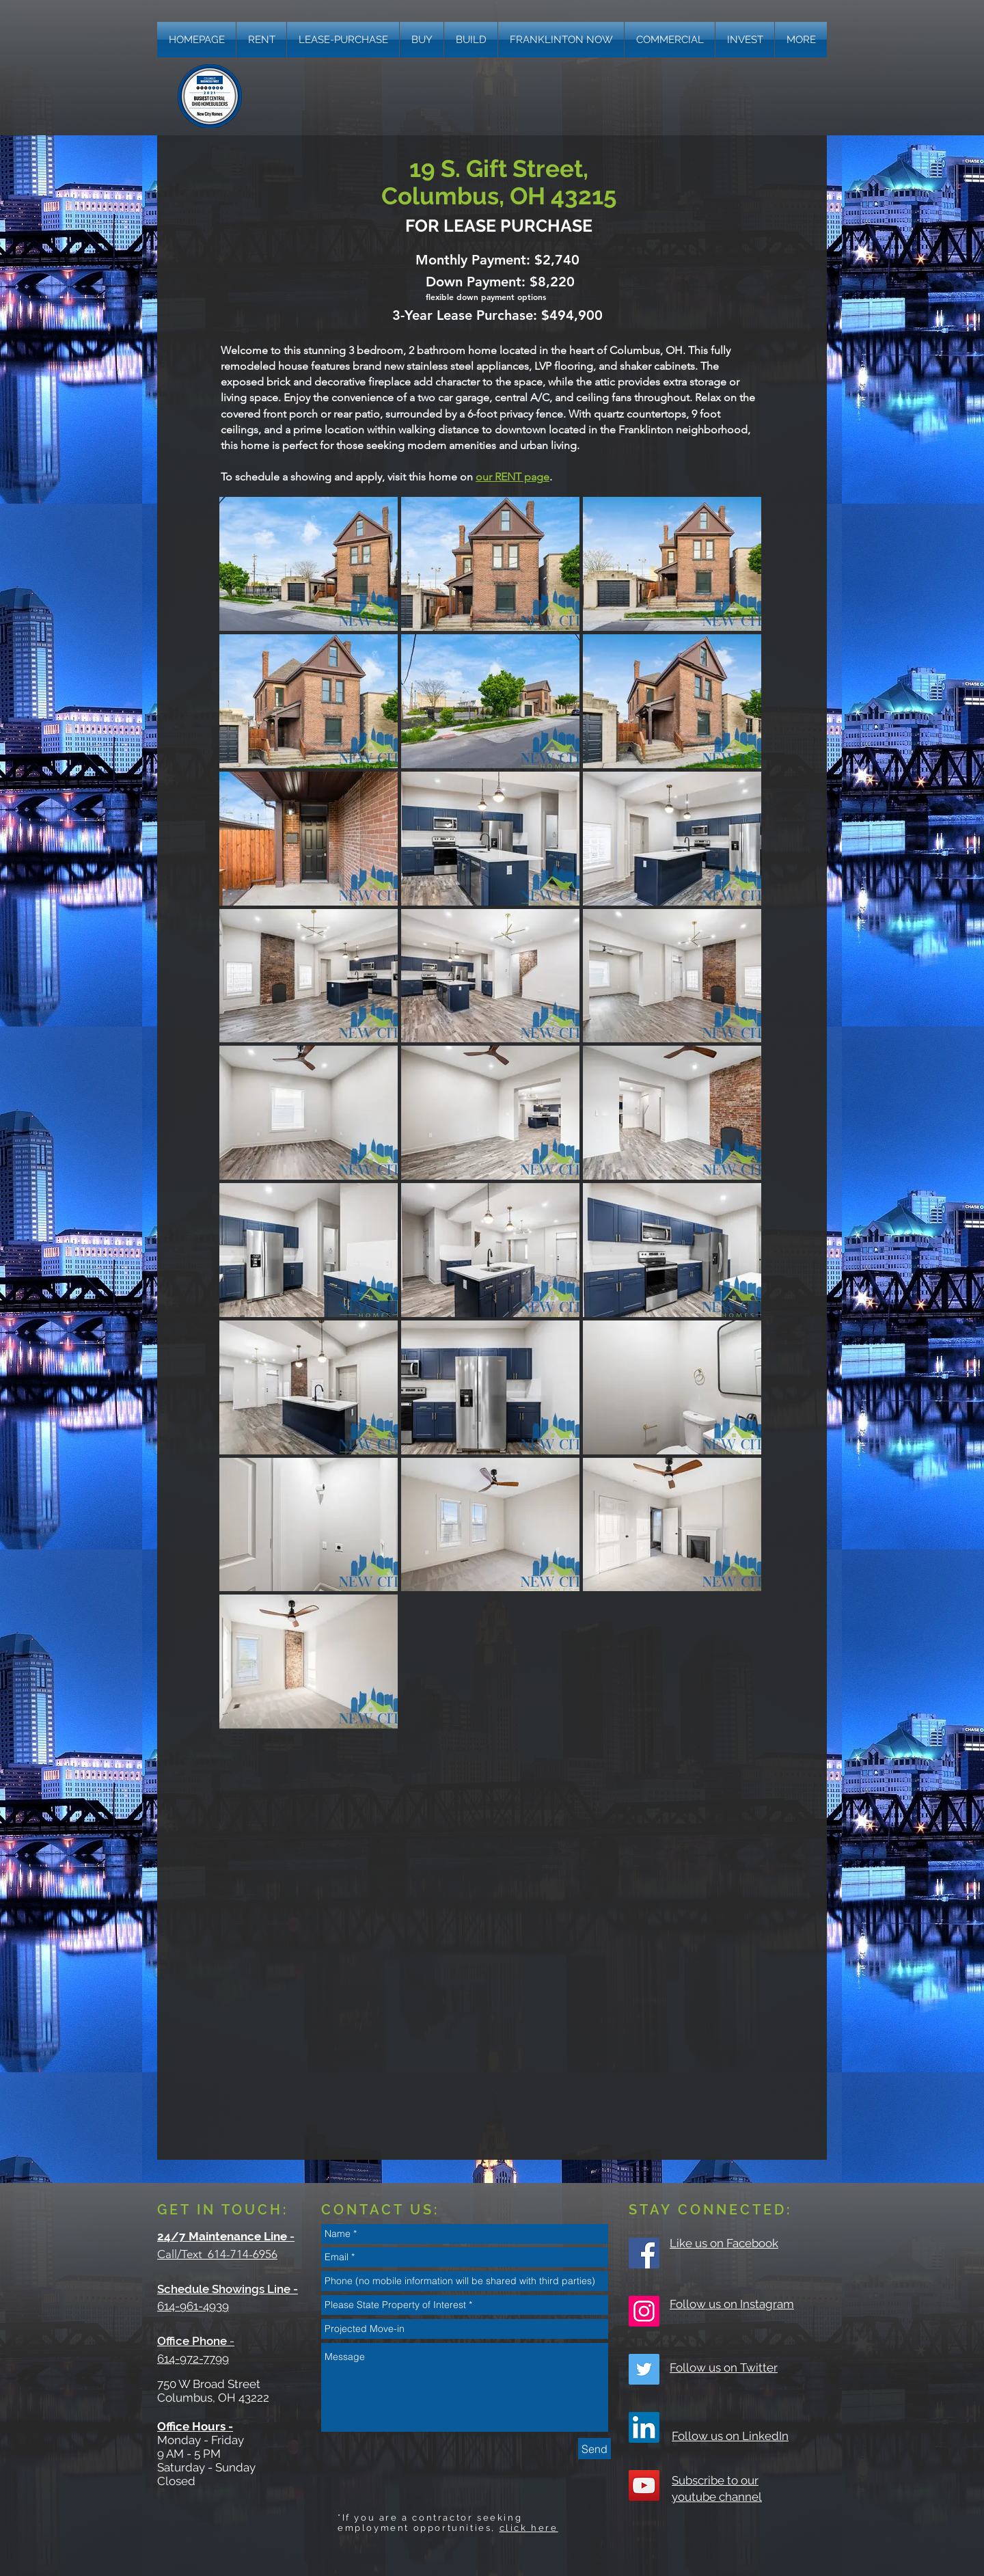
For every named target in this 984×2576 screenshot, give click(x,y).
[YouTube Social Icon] (644, 2485)
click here (529, 2528)
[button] (801, 39)
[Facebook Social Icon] (644, 2253)
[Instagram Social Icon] (644, 2311)
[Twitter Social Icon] (644, 2369)
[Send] (594, 2448)
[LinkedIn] (644, 2427)
